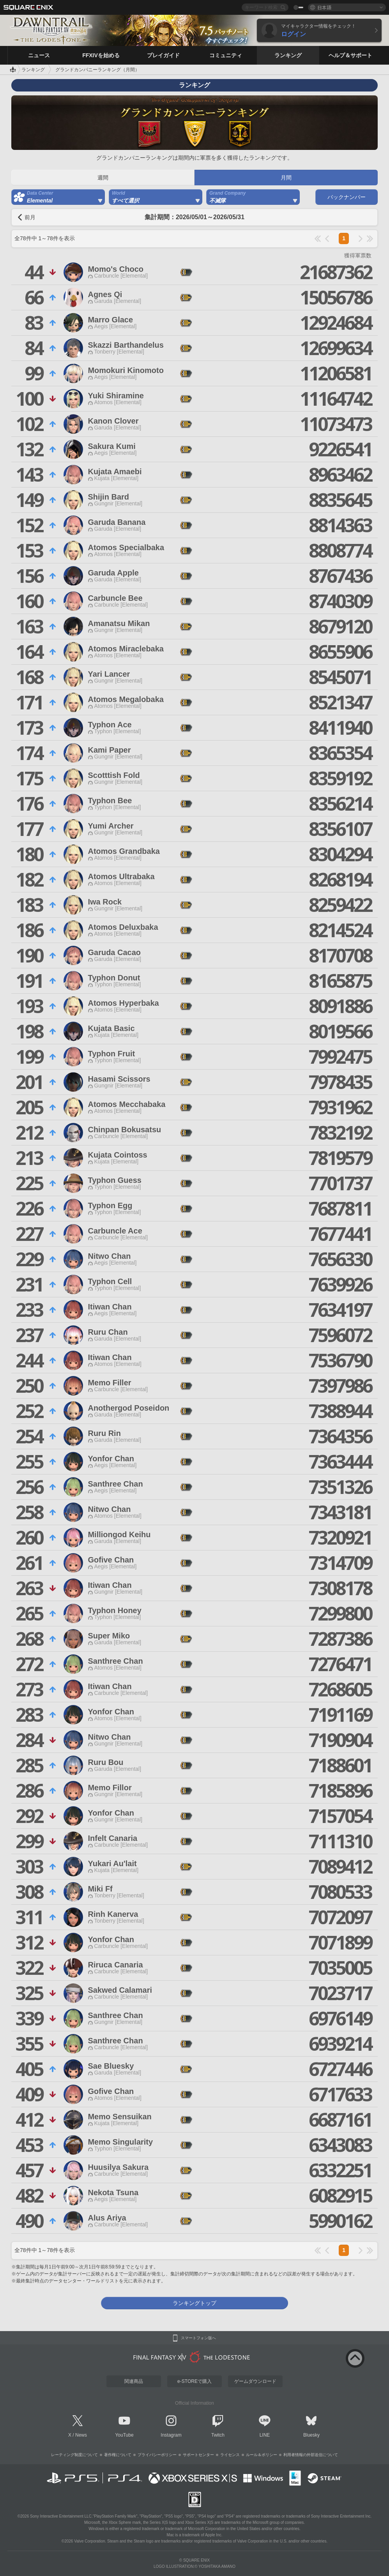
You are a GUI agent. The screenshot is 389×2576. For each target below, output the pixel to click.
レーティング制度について (74, 2455)
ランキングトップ (194, 2303)
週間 (102, 177)
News (81, 2435)
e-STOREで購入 (194, 2381)
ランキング (33, 69)
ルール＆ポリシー (261, 2455)
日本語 (324, 7)
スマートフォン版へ (198, 2338)
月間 (286, 177)
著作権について (117, 2455)
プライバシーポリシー (157, 2455)
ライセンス (230, 2455)
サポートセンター (198, 2455)
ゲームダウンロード (255, 2381)
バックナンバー (346, 197)
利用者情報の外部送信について (310, 2455)
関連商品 (133, 2381)
